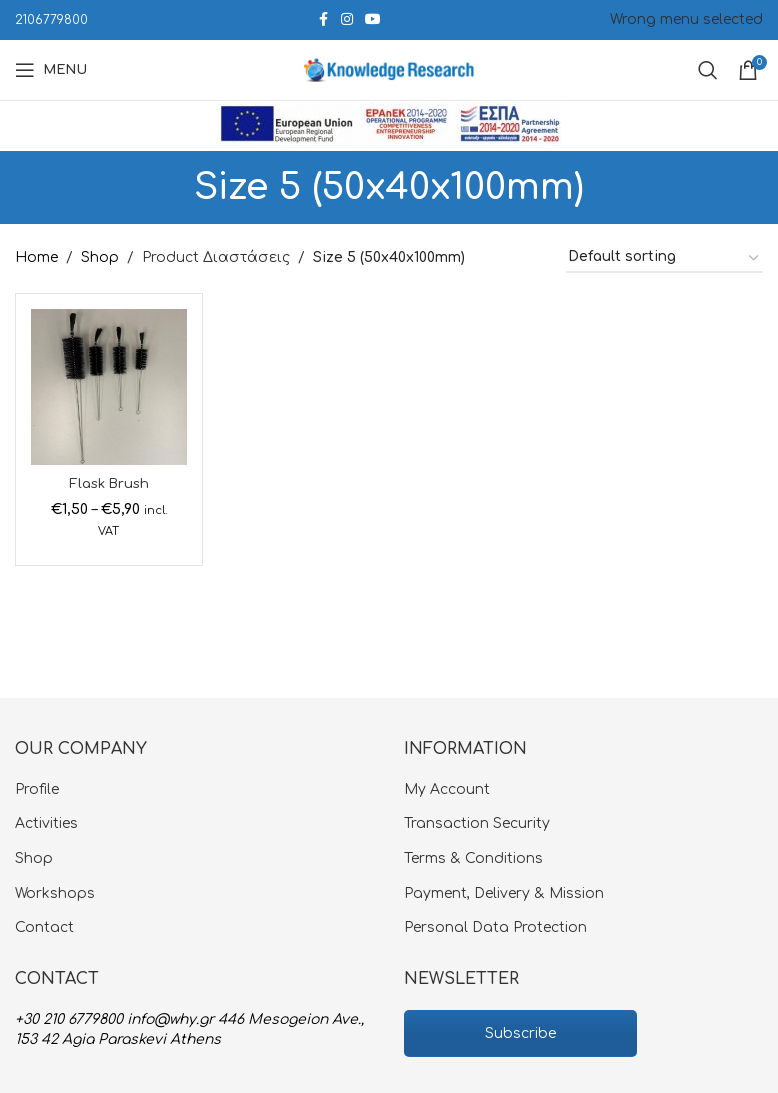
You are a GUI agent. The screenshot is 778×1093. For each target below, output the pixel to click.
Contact (44, 927)
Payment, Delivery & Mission (504, 893)
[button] (35, 1058)
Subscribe (520, 1033)
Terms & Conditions (473, 858)
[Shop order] (664, 258)
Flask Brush (109, 483)
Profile (37, 789)
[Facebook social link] (323, 20)
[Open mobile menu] (51, 70)
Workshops (55, 893)
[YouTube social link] (373, 20)
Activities (46, 823)
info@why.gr (170, 1019)
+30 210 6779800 (69, 1019)
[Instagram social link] (347, 20)
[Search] (708, 70)
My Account (447, 789)
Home (36, 257)
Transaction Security (477, 823)
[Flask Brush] (109, 387)
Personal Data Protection (495, 927)
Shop (100, 257)
